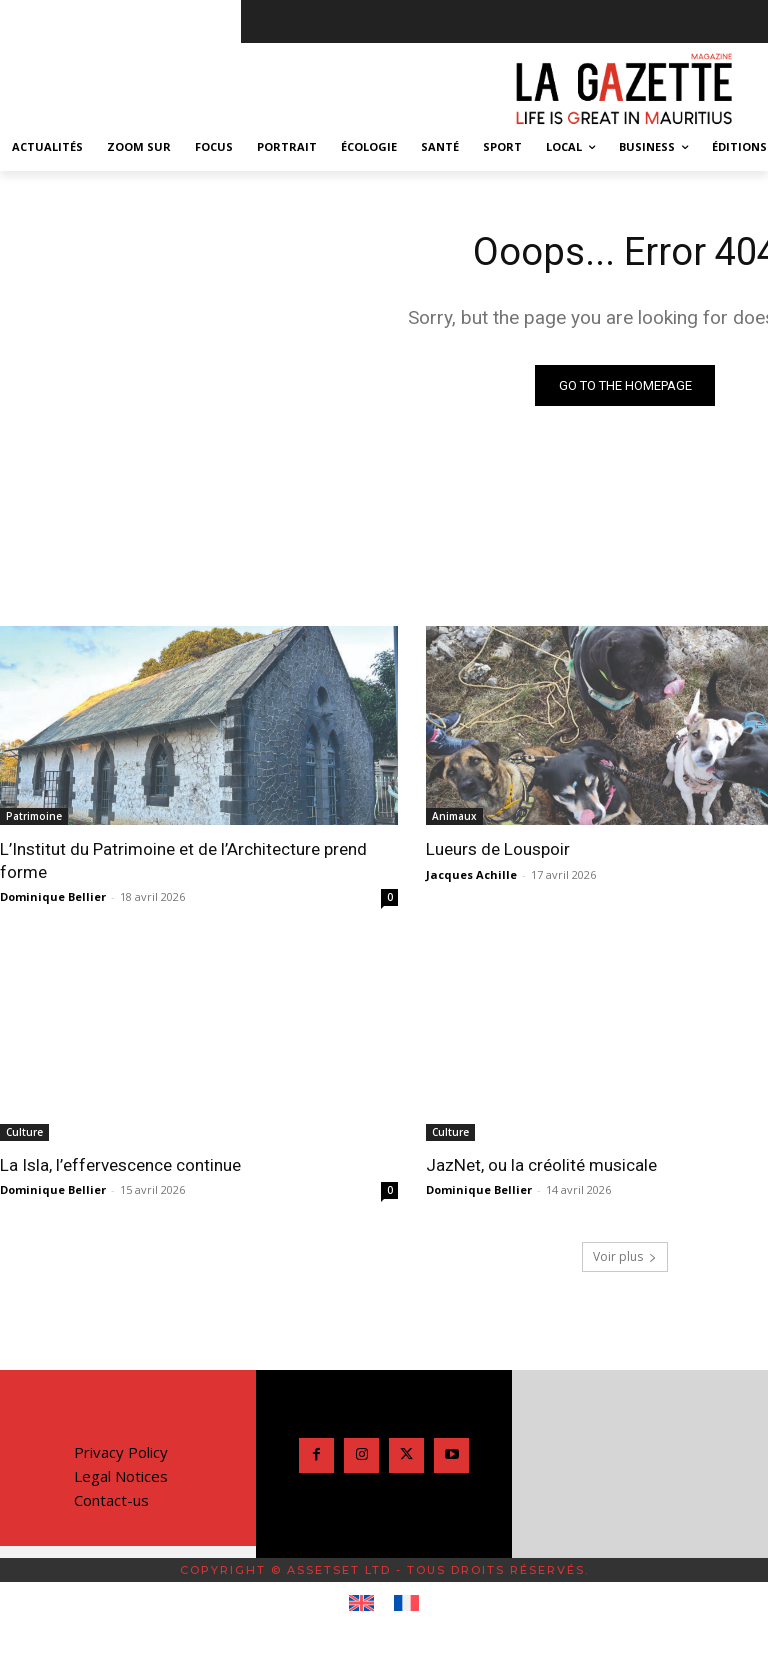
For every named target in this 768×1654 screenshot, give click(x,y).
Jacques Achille (471, 874)
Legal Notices (121, 1475)
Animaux (454, 816)
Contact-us (111, 1499)
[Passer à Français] (406, 1603)
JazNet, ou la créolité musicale (541, 1165)
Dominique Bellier (53, 896)
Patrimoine (34, 816)
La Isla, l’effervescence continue (120, 1165)
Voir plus (625, 1255)
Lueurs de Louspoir (498, 849)
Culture (24, 1132)
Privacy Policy (121, 1451)
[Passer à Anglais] (361, 1603)
